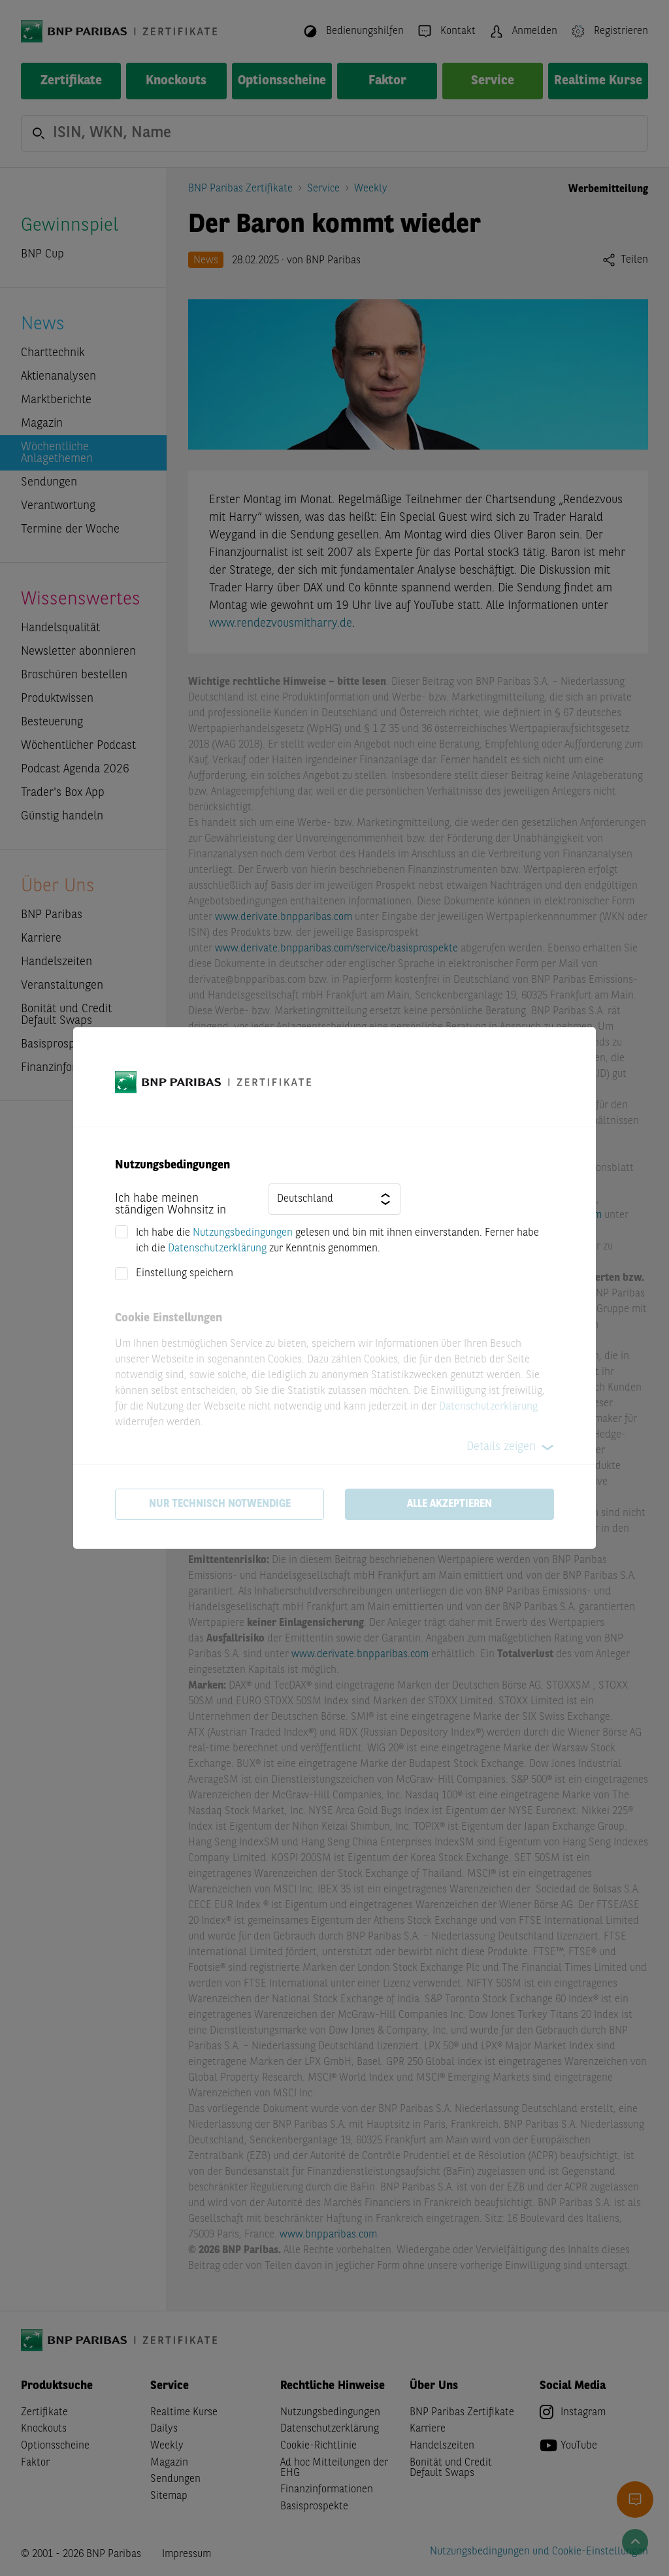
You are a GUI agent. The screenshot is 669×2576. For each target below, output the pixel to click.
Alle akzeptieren (449, 1504)
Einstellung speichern (184, 1273)
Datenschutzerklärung (217, 1249)
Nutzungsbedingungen (243, 1233)
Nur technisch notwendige (220, 1504)
